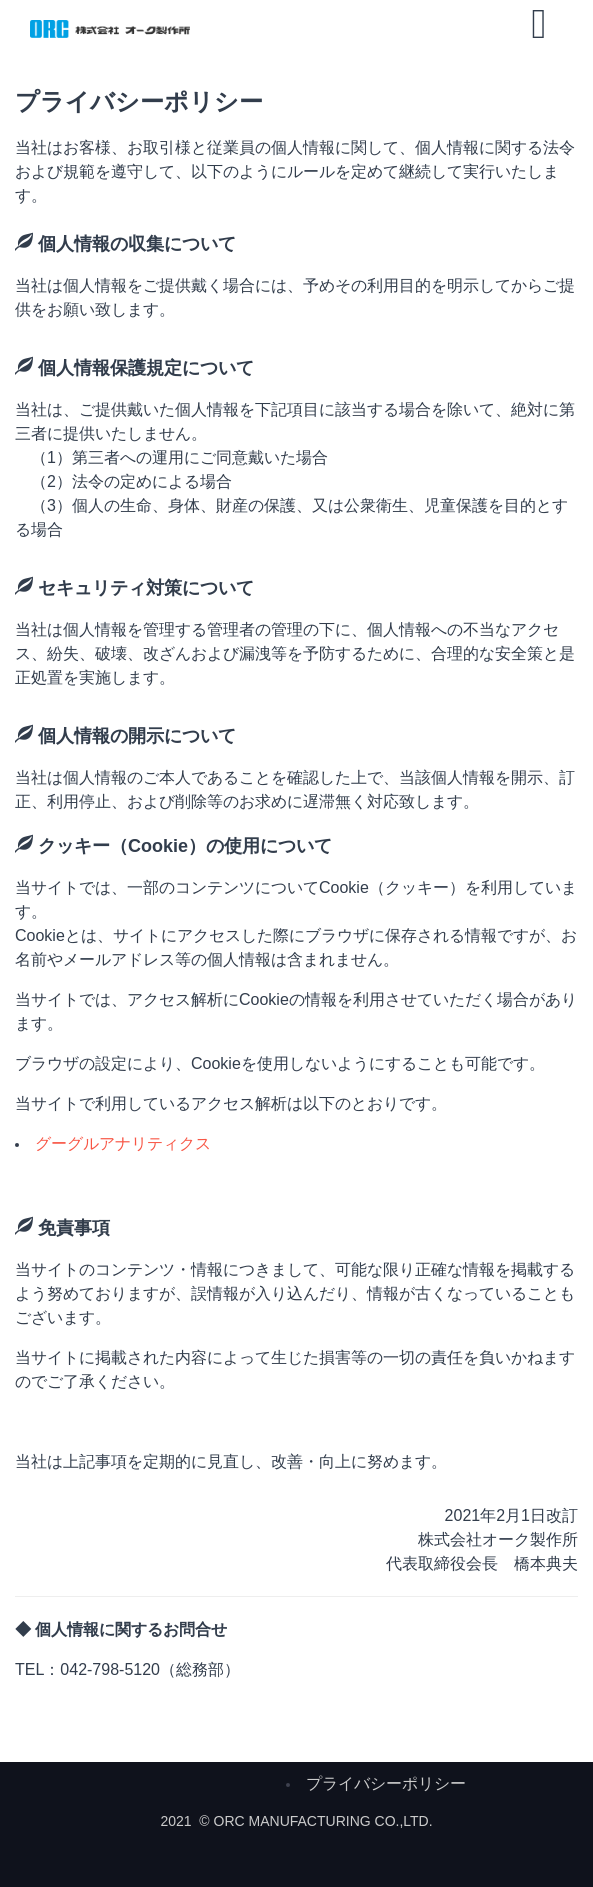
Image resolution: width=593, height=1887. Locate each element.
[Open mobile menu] (539, 24)
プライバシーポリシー (386, 1783)
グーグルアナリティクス (123, 1143)
